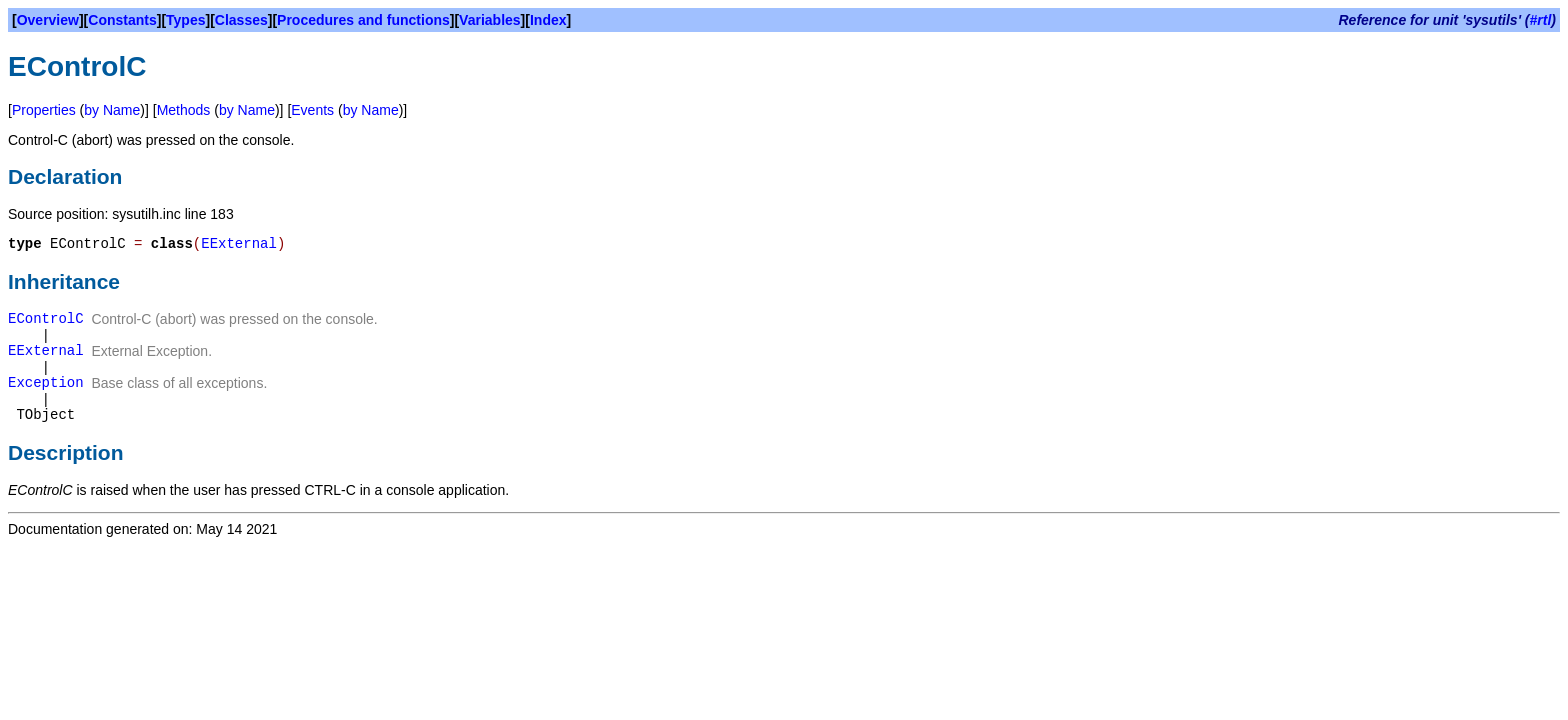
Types (185, 20)
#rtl (1541, 20)
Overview (48, 20)
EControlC (46, 319)
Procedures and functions (363, 20)
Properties (44, 110)
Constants (122, 20)
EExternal (239, 244)
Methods (184, 110)
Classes (241, 20)
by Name (112, 110)
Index (548, 20)
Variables (490, 20)
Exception (46, 383)
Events (312, 110)
